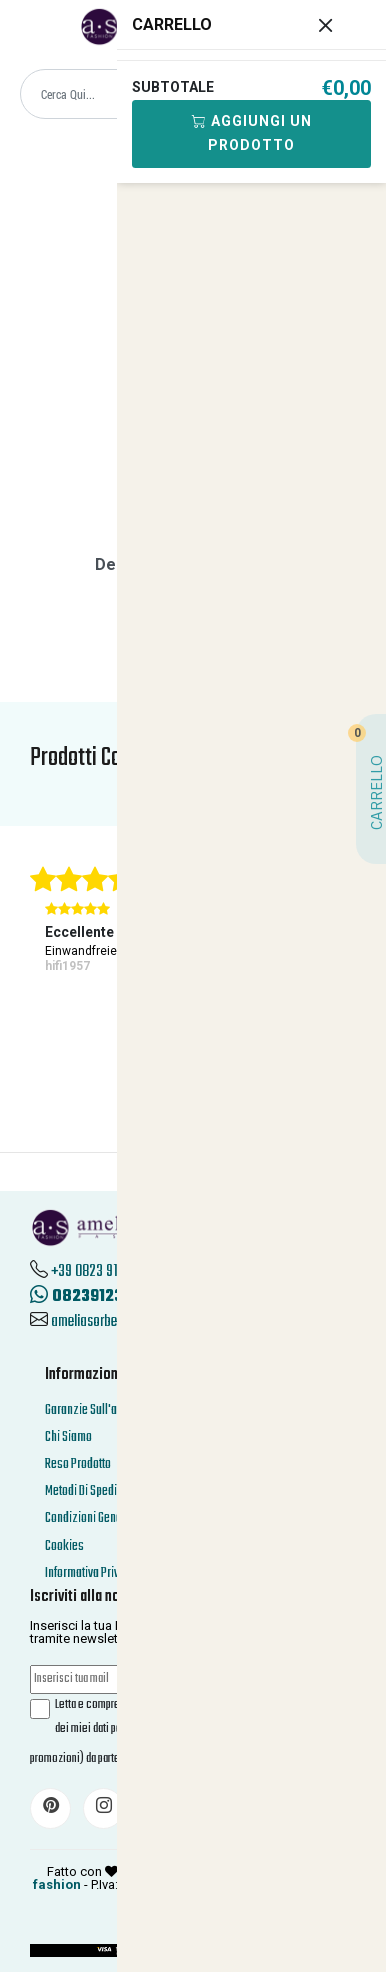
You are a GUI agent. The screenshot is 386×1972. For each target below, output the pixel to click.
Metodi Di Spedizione (94, 1491)
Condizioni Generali (91, 1518)
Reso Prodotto (78, 1464)
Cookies (64, 1546)
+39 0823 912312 (97, 1272)
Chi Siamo (68, 1437)
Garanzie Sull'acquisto (99, 1410)
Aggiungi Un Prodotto (251, 133)
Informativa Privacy (90, 1573)
